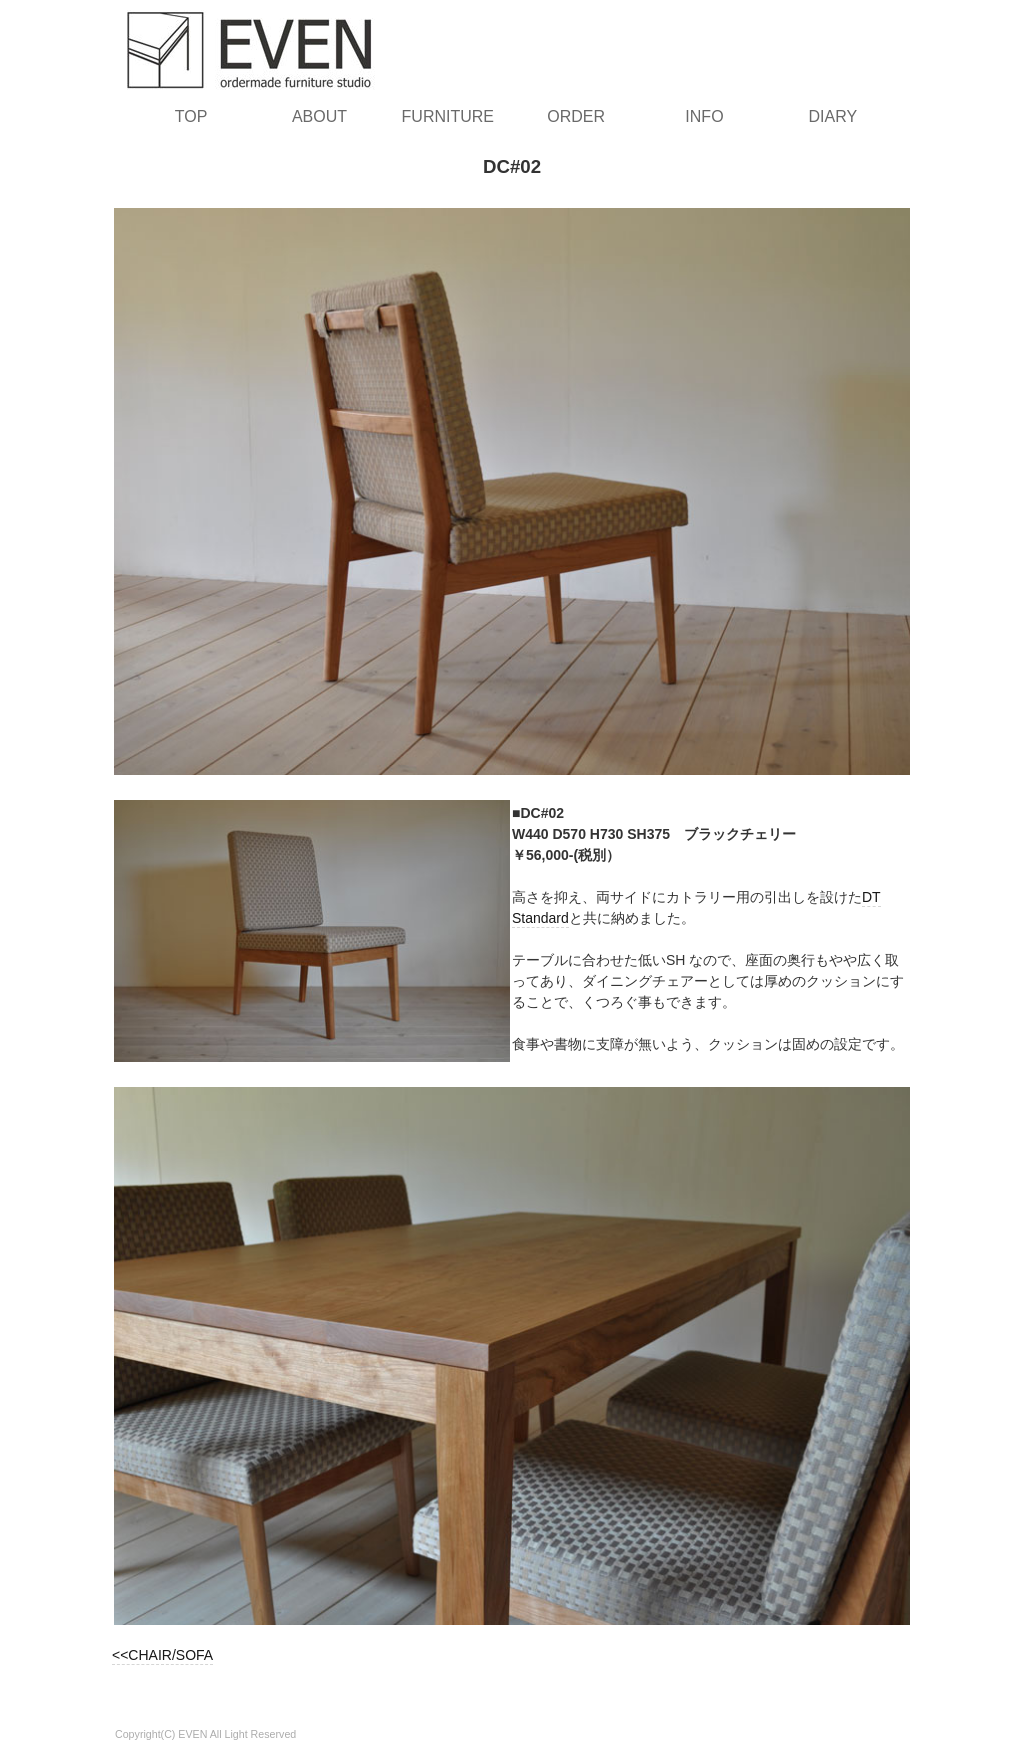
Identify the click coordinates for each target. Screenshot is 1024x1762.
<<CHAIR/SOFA (162, 1655)
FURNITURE (448, 116)
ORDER (576, 116)
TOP (191, 116)
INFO (704, 116)
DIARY (833, 116)
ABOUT (319, 116)
